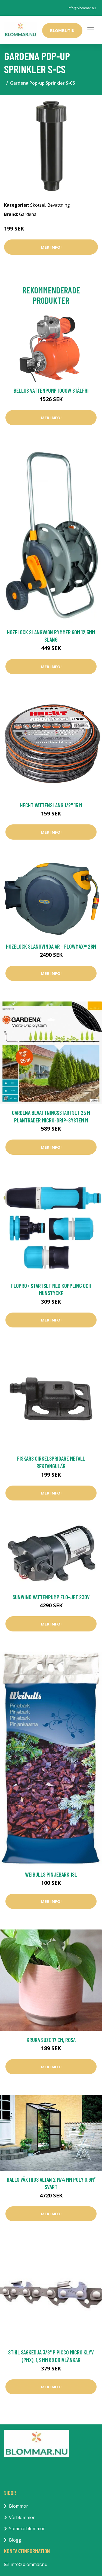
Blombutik (62, 30)
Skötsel (37, 205)
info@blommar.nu (82, 8)
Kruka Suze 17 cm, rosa (51, 2039)
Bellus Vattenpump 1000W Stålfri (51, 390)
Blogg (15, 2540)
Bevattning (58, 205)
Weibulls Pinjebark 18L (51, 1874)
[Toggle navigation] (90, 30)
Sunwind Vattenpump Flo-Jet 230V (51, 1596)
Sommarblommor (27, 2529)
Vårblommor (22, 2517)
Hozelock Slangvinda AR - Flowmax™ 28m (51, 946)
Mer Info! (51, 247)
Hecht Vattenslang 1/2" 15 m (51, 805)
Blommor (18, 2506)
